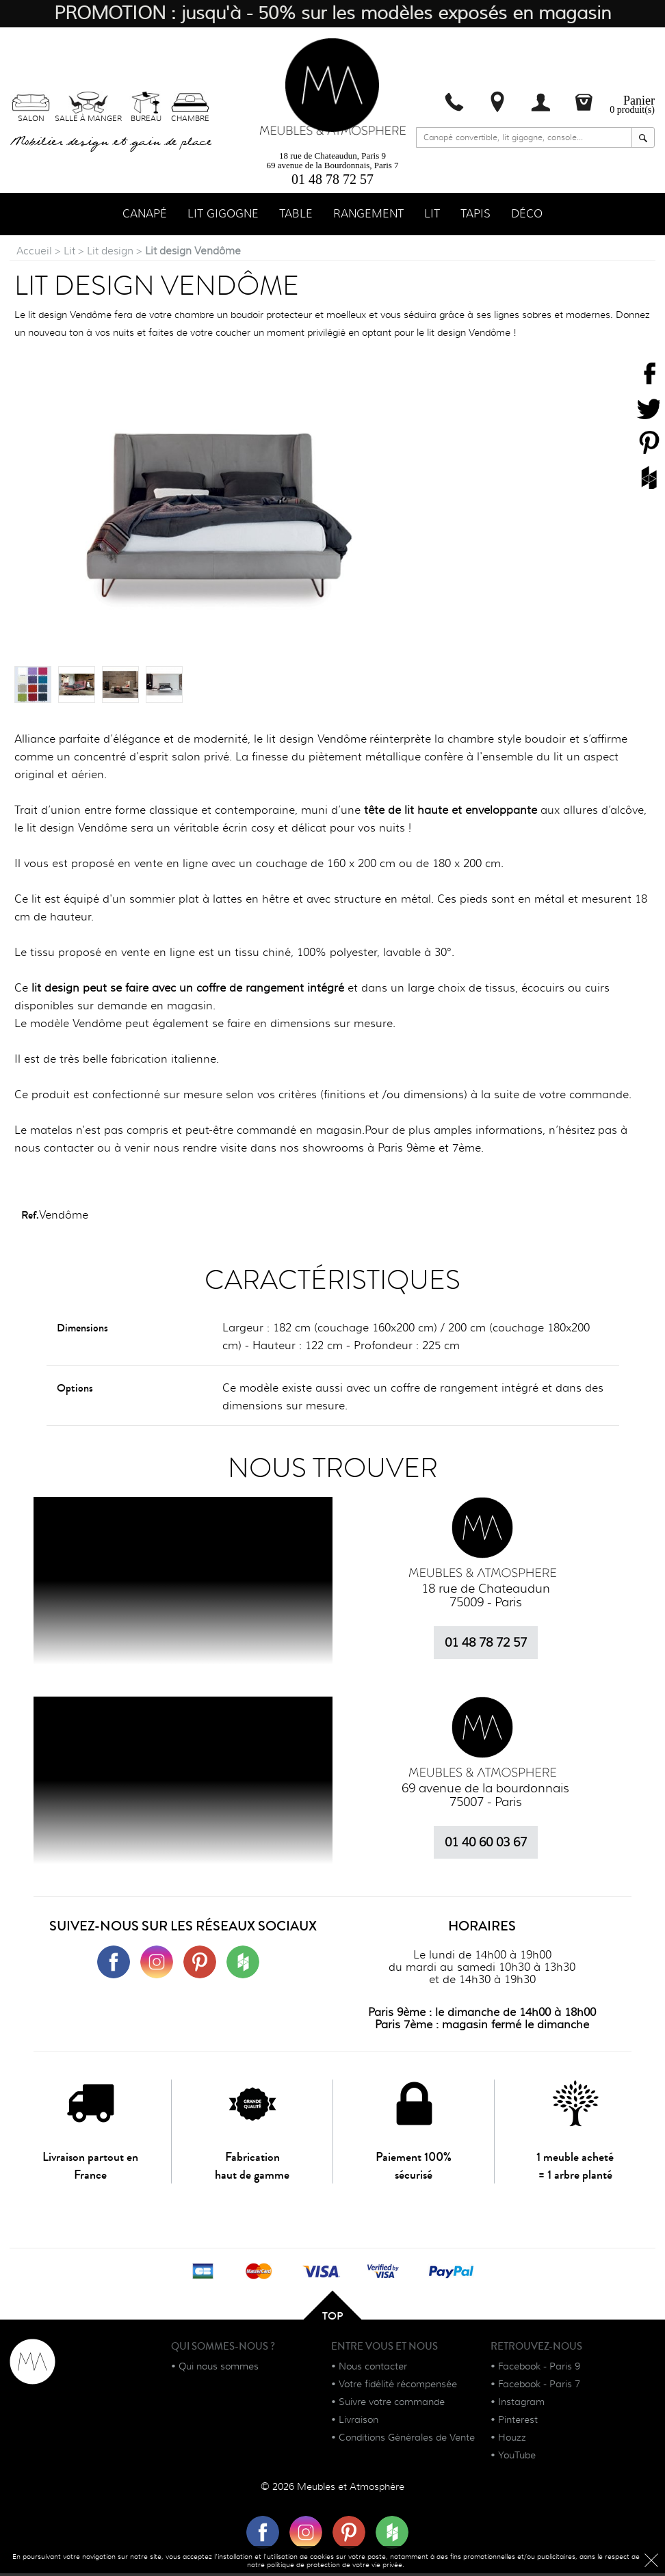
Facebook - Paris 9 (539, 2369)
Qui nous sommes (219, 2369)
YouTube (517, 2458)
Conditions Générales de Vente (407, 2440)
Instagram (521, 2404)
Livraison (358, 2422)
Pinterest (518, 2422)
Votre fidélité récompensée (398, 2386)
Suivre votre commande (392, 2404)
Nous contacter (373, 2369)
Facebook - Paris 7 (539, 2386)
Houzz (512, 2440)
